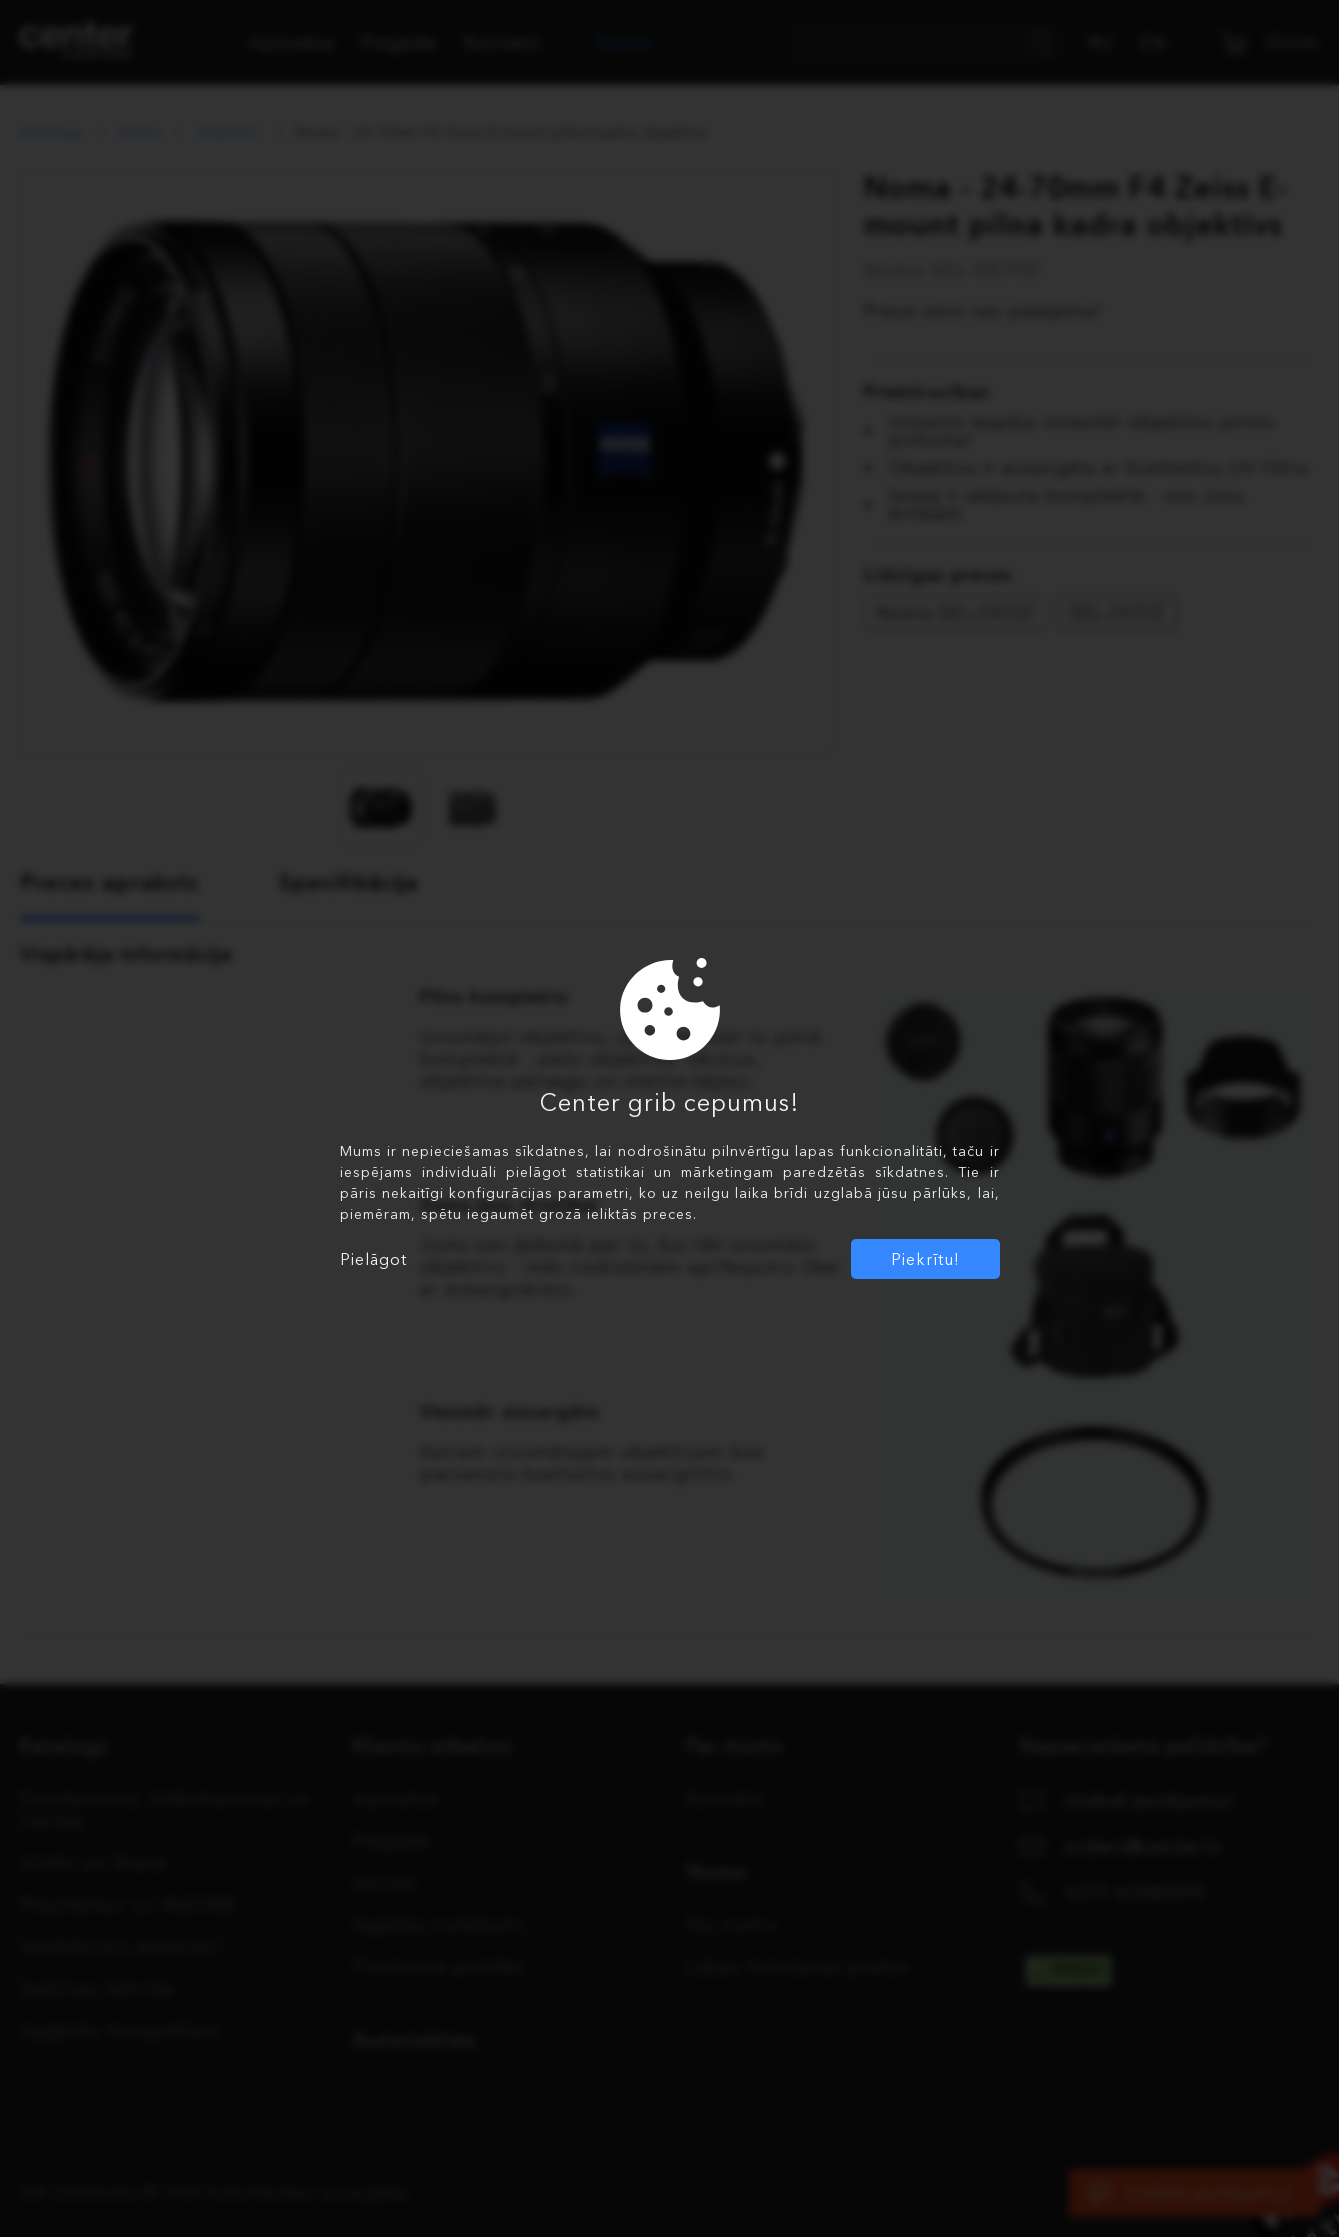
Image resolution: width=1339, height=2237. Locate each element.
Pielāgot (373, 1259)
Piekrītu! (925, 1259)
